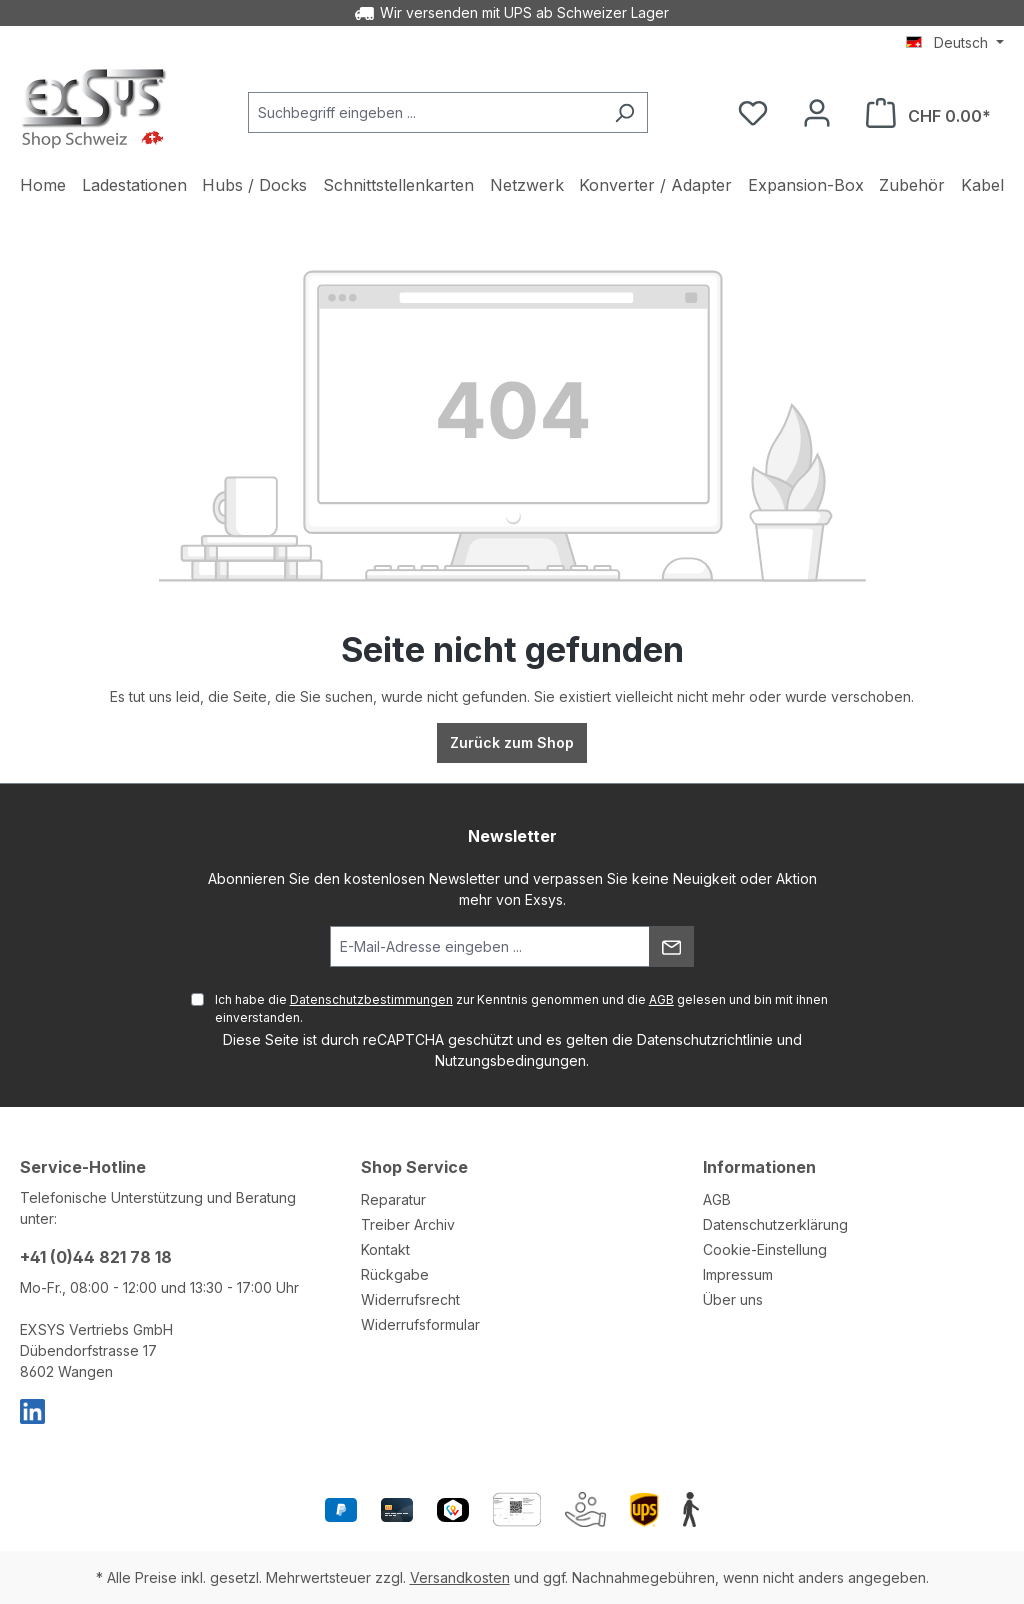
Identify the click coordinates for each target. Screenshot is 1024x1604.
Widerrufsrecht (410, 1299)
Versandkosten (460, 1577)
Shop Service (414, 1167)
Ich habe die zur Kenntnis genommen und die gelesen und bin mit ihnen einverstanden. (521, 1008)
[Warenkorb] (928, 113)
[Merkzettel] (753, 113)
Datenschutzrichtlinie (705, 1039)
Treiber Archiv (408, 1224)
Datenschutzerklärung (775, 1224)
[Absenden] (671, 946)
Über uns (733, 1299)
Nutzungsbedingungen (510, 1060)
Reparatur (393, 1199)
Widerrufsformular (420, 1324)
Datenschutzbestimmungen (371, 999)
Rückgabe (395, 1274)
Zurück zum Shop (512, 742)
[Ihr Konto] (817, 113)
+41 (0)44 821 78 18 (96, 1257)
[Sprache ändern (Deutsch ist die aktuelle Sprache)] (955, 43)
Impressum (738, 1274)
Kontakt (385, 1249)
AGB (661, 999)
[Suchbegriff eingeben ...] (425, 112)
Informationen (759, 1167)
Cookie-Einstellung (765, 1249)
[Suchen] (624, 112)
